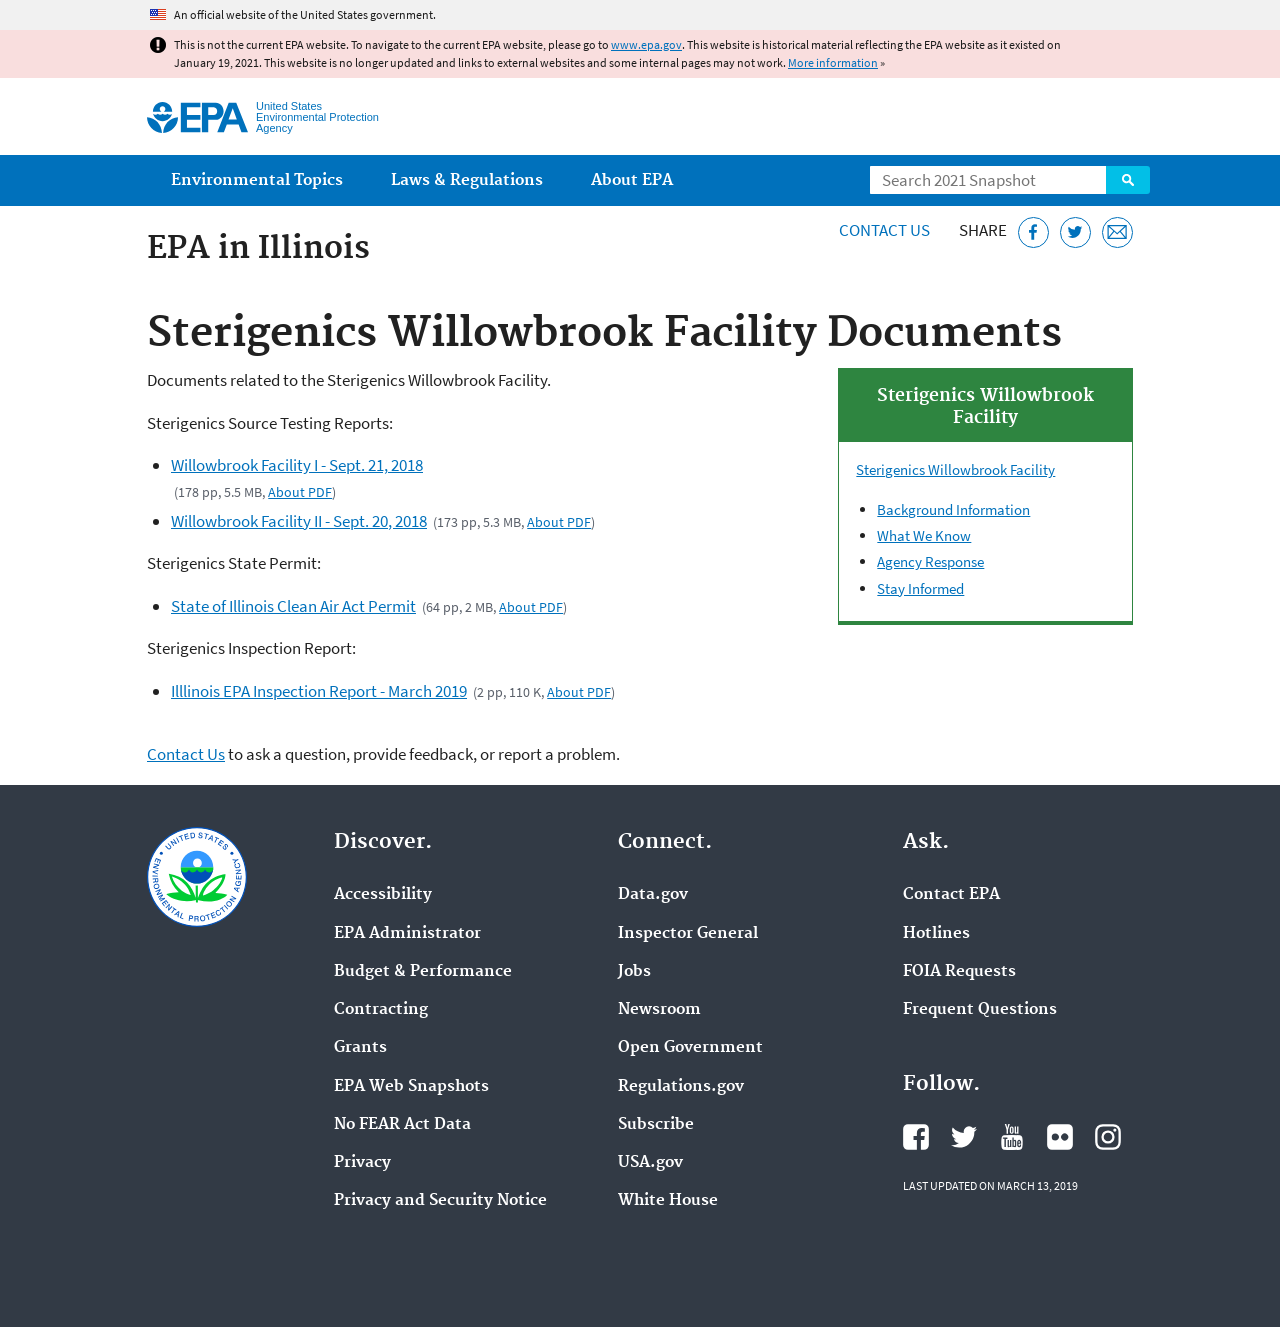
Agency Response (930, 561)
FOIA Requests (959, 972)
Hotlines (936, 934)
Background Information (953, 509)
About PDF (300, 492)
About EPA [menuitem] (632, 180)
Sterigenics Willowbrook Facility (955, 469)
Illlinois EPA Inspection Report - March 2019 (319, 691)
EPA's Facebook (916, 1137)
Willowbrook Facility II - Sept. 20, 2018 (299, 521)
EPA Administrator (407, 934)
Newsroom (659, 1010)
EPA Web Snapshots (411, 1087)
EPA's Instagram (1108, 1137)
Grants (360, 1048)
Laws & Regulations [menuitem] (467, 180)
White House (668, 1201)
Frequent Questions (980, 1010)
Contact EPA (951, 895)
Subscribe (656, 1125)
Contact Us (884, 230)
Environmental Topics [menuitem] (257, 180)
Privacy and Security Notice (440, 1201)
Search (1128, 180)
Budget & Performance (423, 972)
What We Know (924, 535)
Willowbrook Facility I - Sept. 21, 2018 (297, 465)
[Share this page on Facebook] (1033, 232)
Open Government (690, 1048)
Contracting (381, 1010)
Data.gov (653, 895)
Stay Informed (920, 588)
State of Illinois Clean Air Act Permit (293, 606)
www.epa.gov (646, 44)
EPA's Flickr (1060, 1137)
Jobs (634, 972)
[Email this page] (1117, 232)
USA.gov (650, 1163)
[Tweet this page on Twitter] (1075, 232)
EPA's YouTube (1012, 1137)
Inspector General (688, 934)
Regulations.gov (681, 1087)
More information (833, 62)
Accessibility (383, 895)
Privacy (362, 1163)
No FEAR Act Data (402, 1125)
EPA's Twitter (964, 1137)
